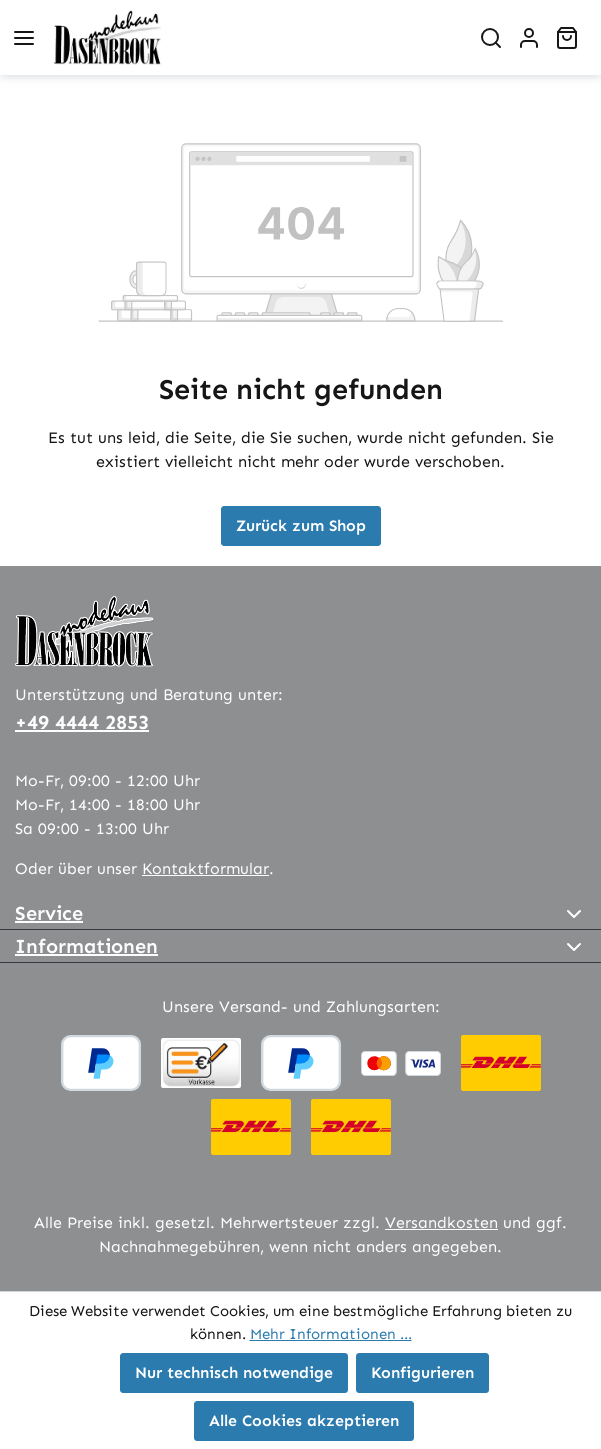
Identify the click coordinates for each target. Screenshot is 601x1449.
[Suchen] (491, 38)
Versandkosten (441, 1222)
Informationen (86, 946)
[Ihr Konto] (529, 38)
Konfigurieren (422, 1372)
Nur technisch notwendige (234, 1372)
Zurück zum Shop (301, 525)
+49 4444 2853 (82, 722)
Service (49, 913)
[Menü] (24, 38)
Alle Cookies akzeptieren (304, 1420)
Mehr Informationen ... (331, 1334)
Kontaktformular (205, 868)
